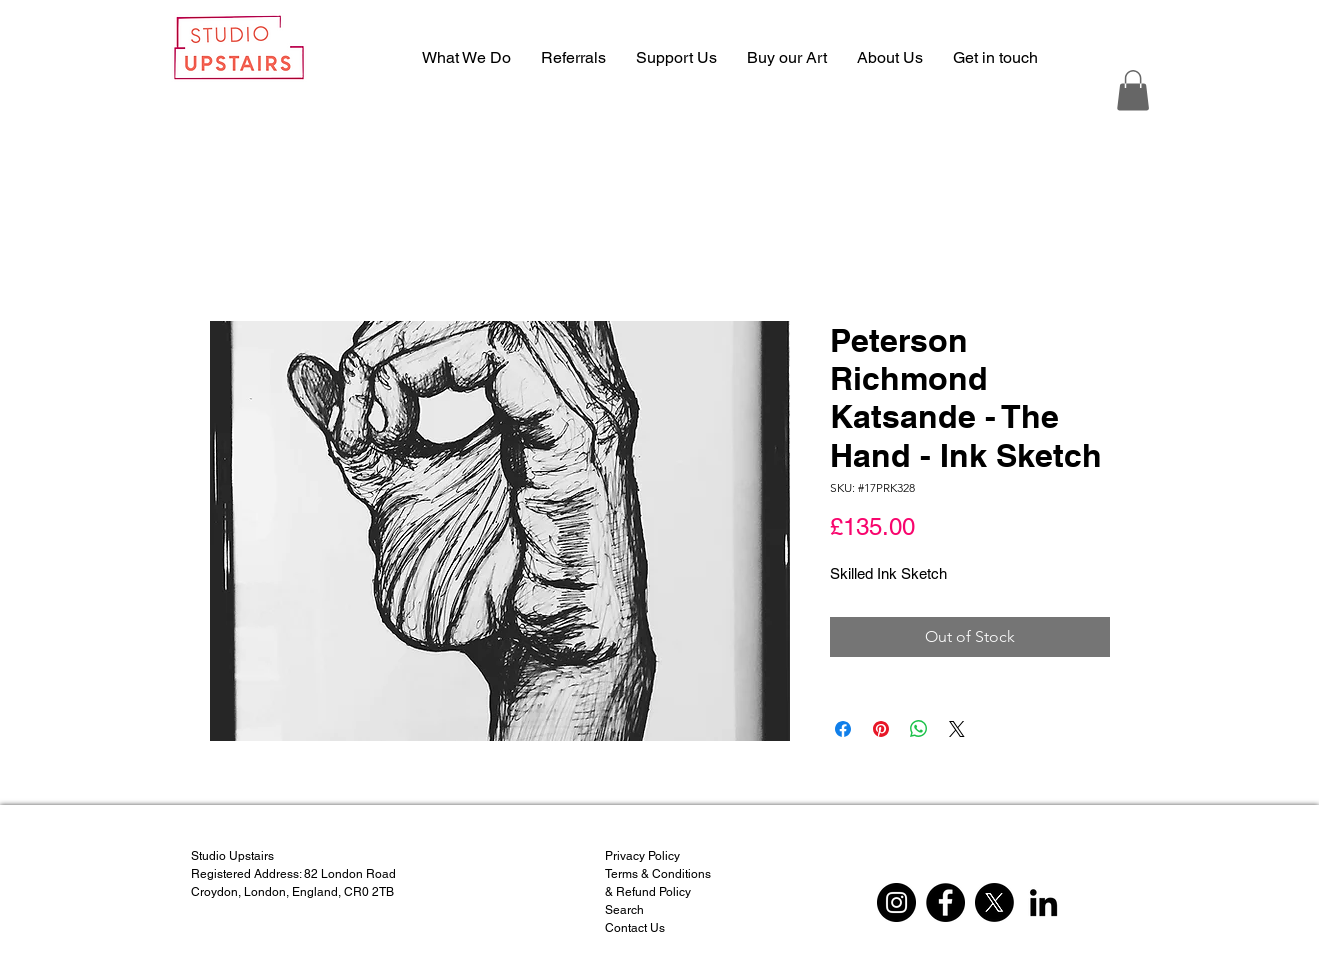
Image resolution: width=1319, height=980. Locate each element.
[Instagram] (896, 902)
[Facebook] (945, 902)
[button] (1133, 90)
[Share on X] (957, 729)
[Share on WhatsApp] (919, 729)
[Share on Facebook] (843, 729)
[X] (994, 902)
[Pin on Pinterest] (881, 729)
